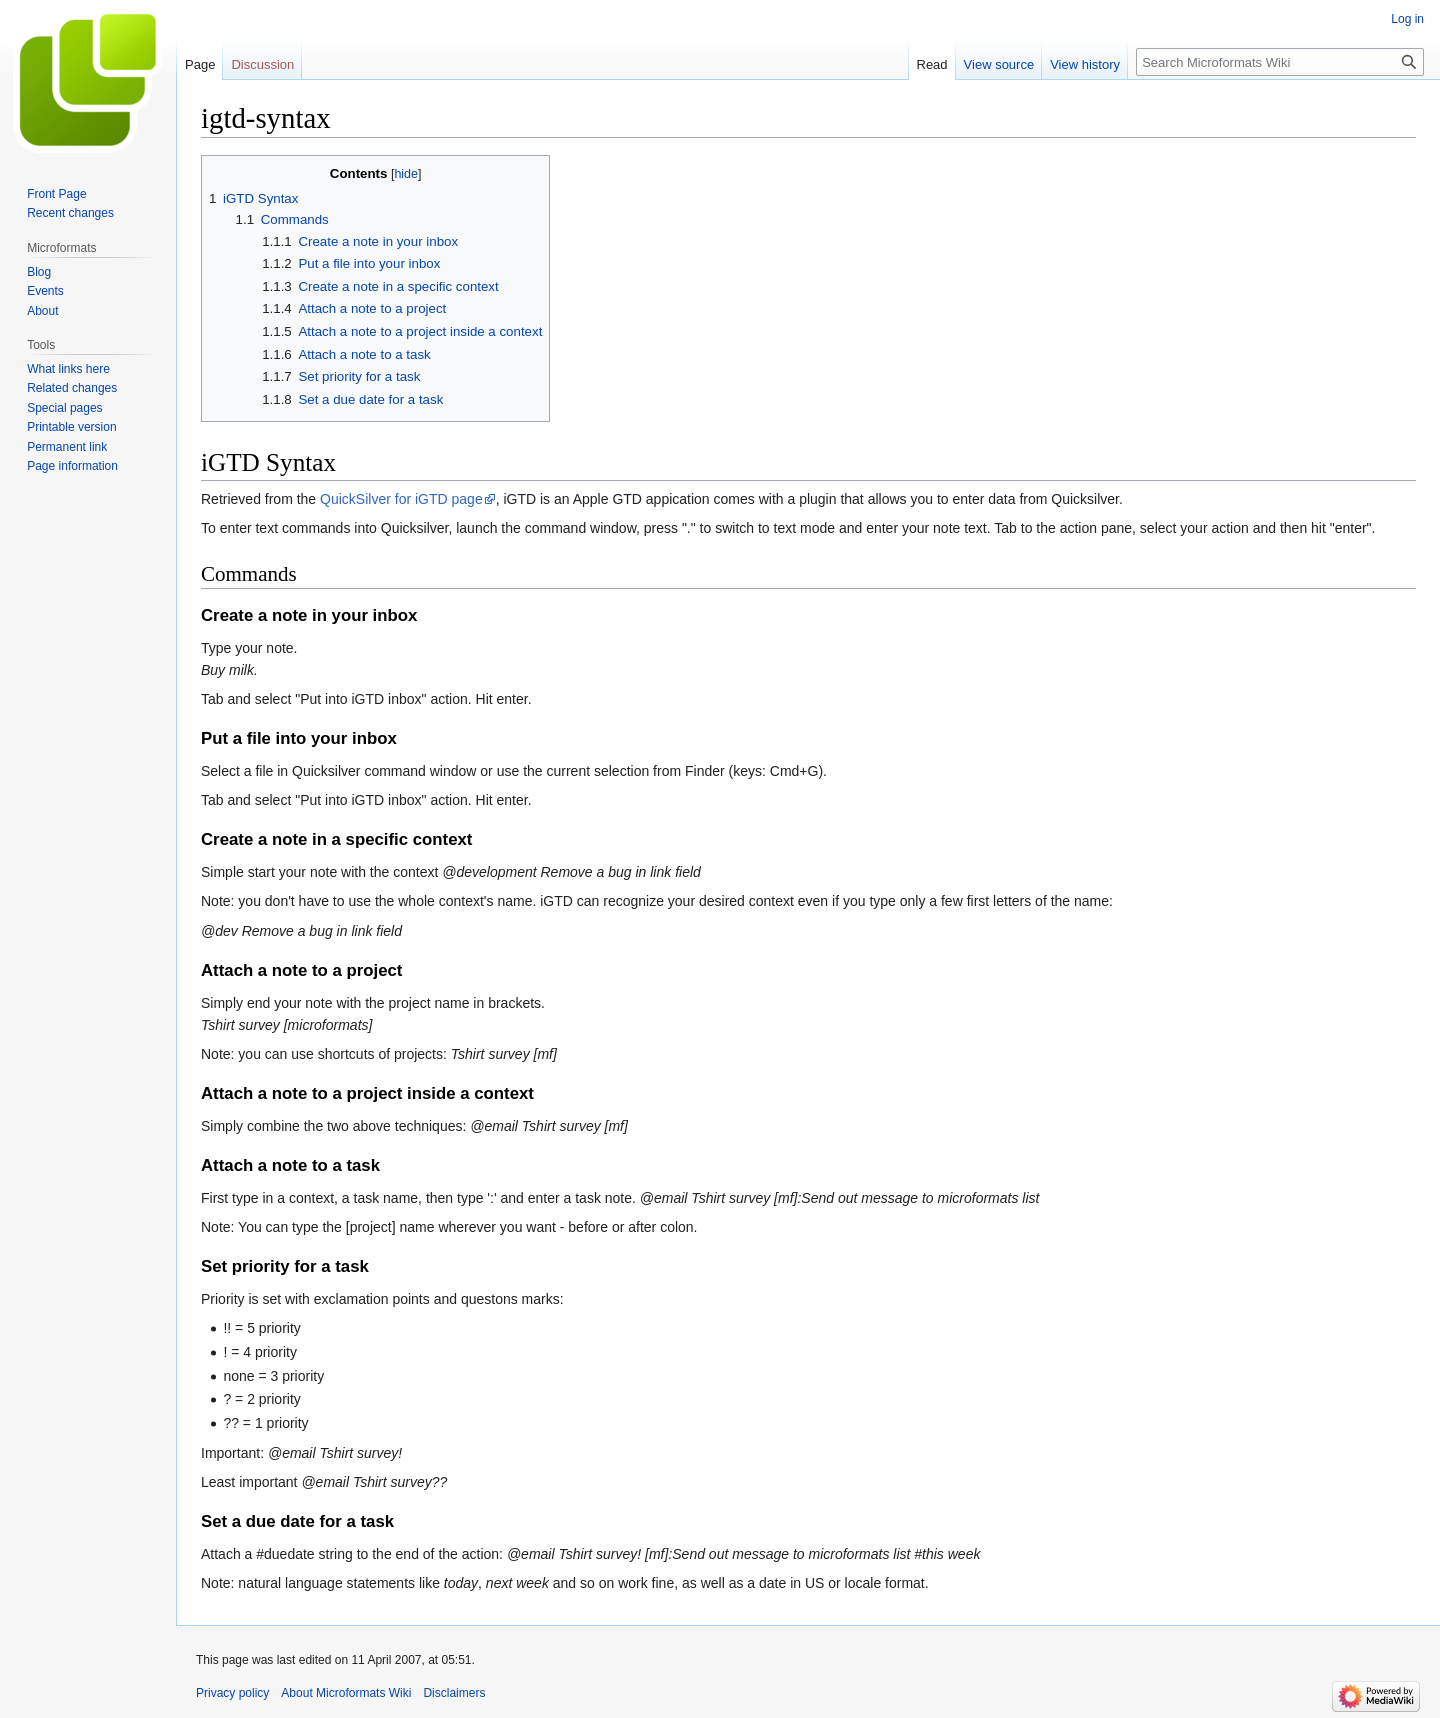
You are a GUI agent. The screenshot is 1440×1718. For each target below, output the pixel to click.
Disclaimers (454, 1693)
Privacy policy (232, 1693)
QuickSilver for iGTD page (401, 499)
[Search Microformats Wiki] (1280, 62)
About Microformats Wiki (346, 1693)
